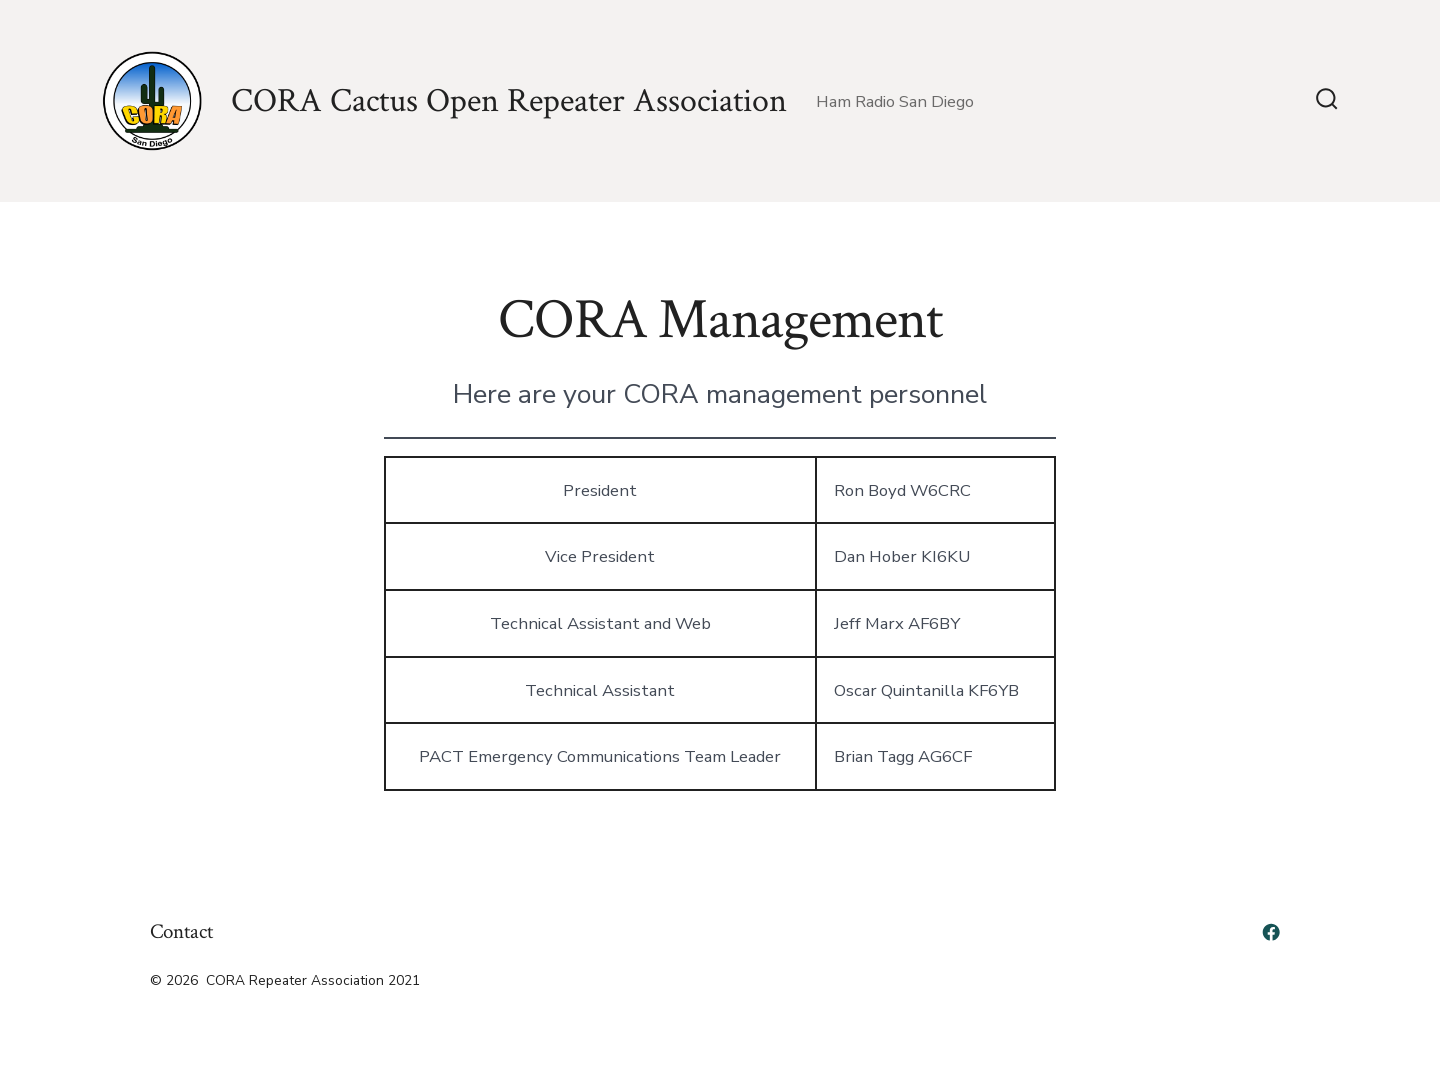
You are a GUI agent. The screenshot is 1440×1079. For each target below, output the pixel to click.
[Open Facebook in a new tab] (1271, 932)
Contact (181, 931)
